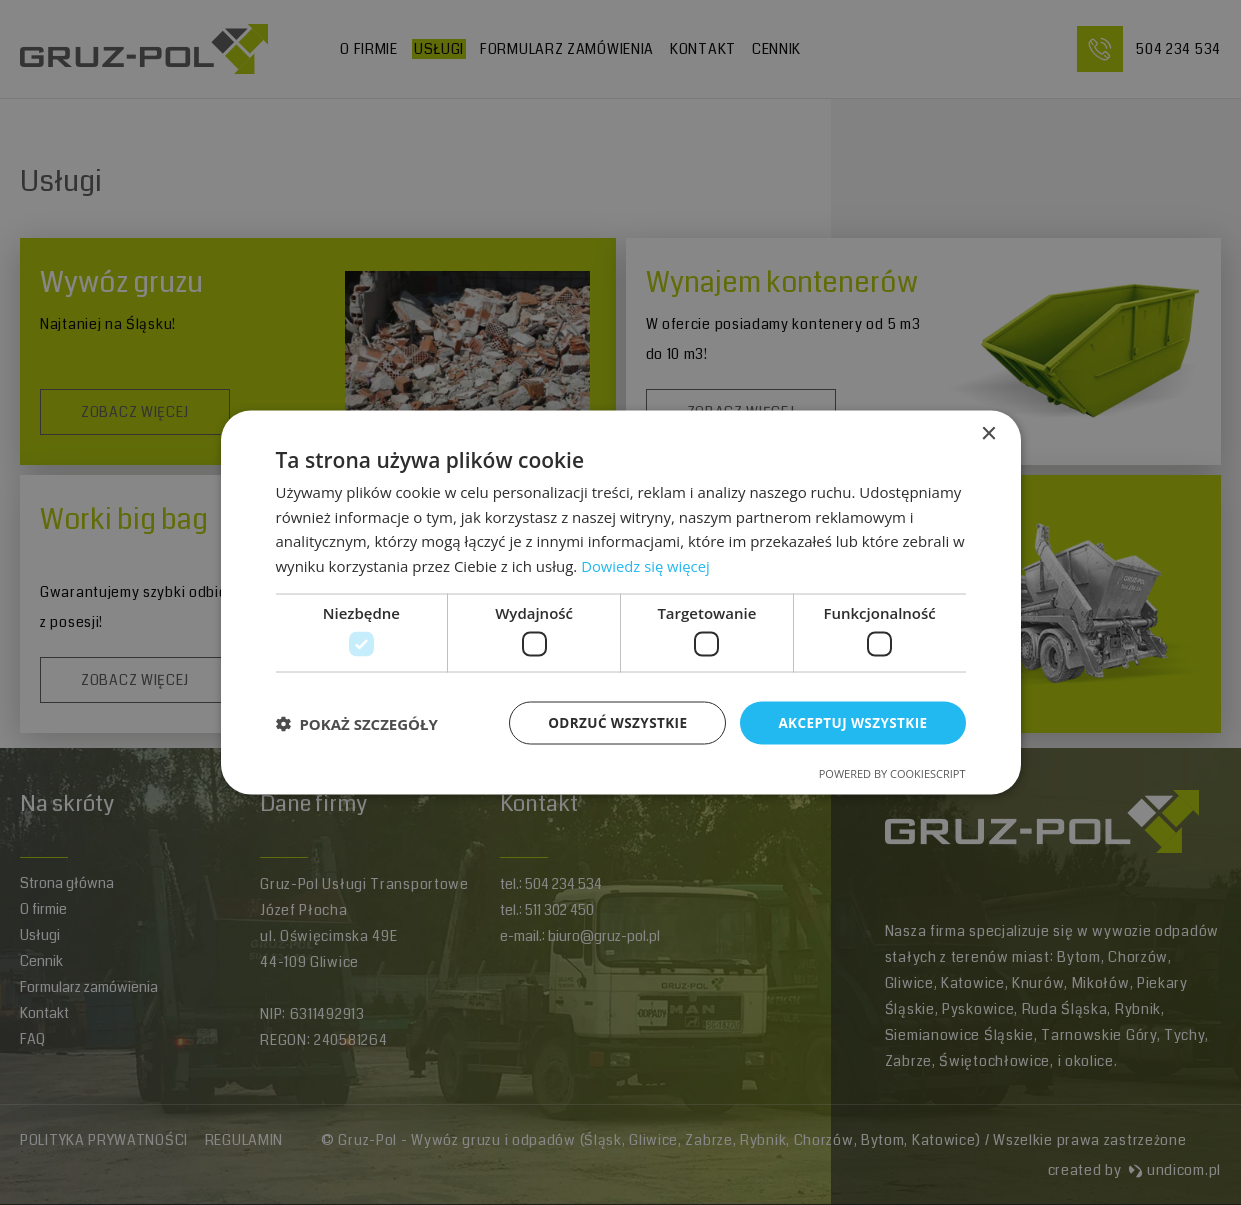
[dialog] (621, 602)
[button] (357, 723)
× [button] (988, 432)
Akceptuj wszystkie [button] (850, 722)
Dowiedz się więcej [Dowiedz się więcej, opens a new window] (646, 565)
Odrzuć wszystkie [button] (610, 722)
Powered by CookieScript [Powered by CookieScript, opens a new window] (892, 774)
